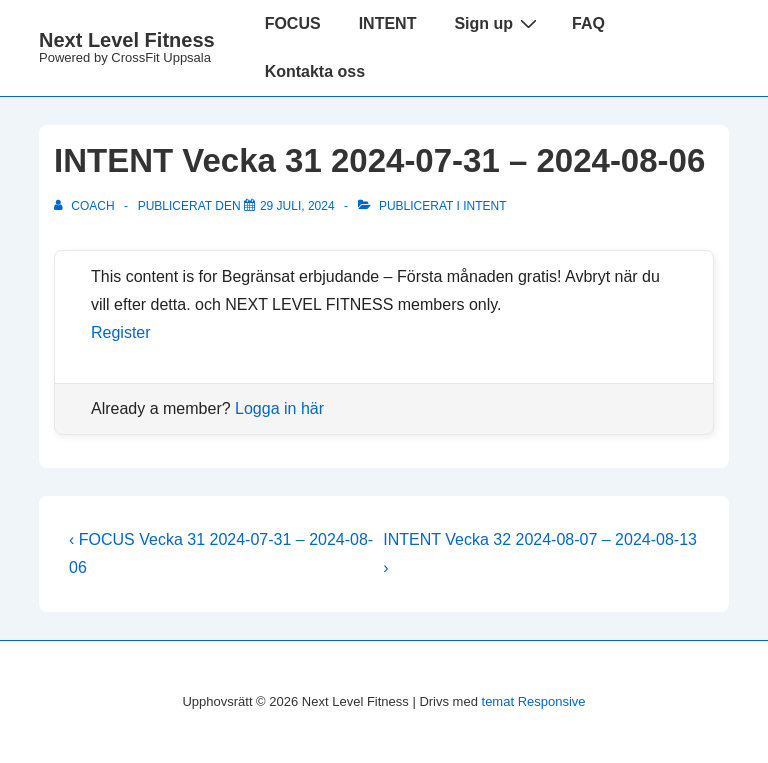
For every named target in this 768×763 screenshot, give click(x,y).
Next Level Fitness (127, 40)
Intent (484, 206)
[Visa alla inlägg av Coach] (86, 206)
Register (121, 332)
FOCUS (293, 23)
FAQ (588, 23)
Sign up (498, 23)
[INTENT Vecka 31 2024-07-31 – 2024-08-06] (297, 206)
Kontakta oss (315, 71)
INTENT (388, 23)
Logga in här (279, 408)
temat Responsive (534, 701)
